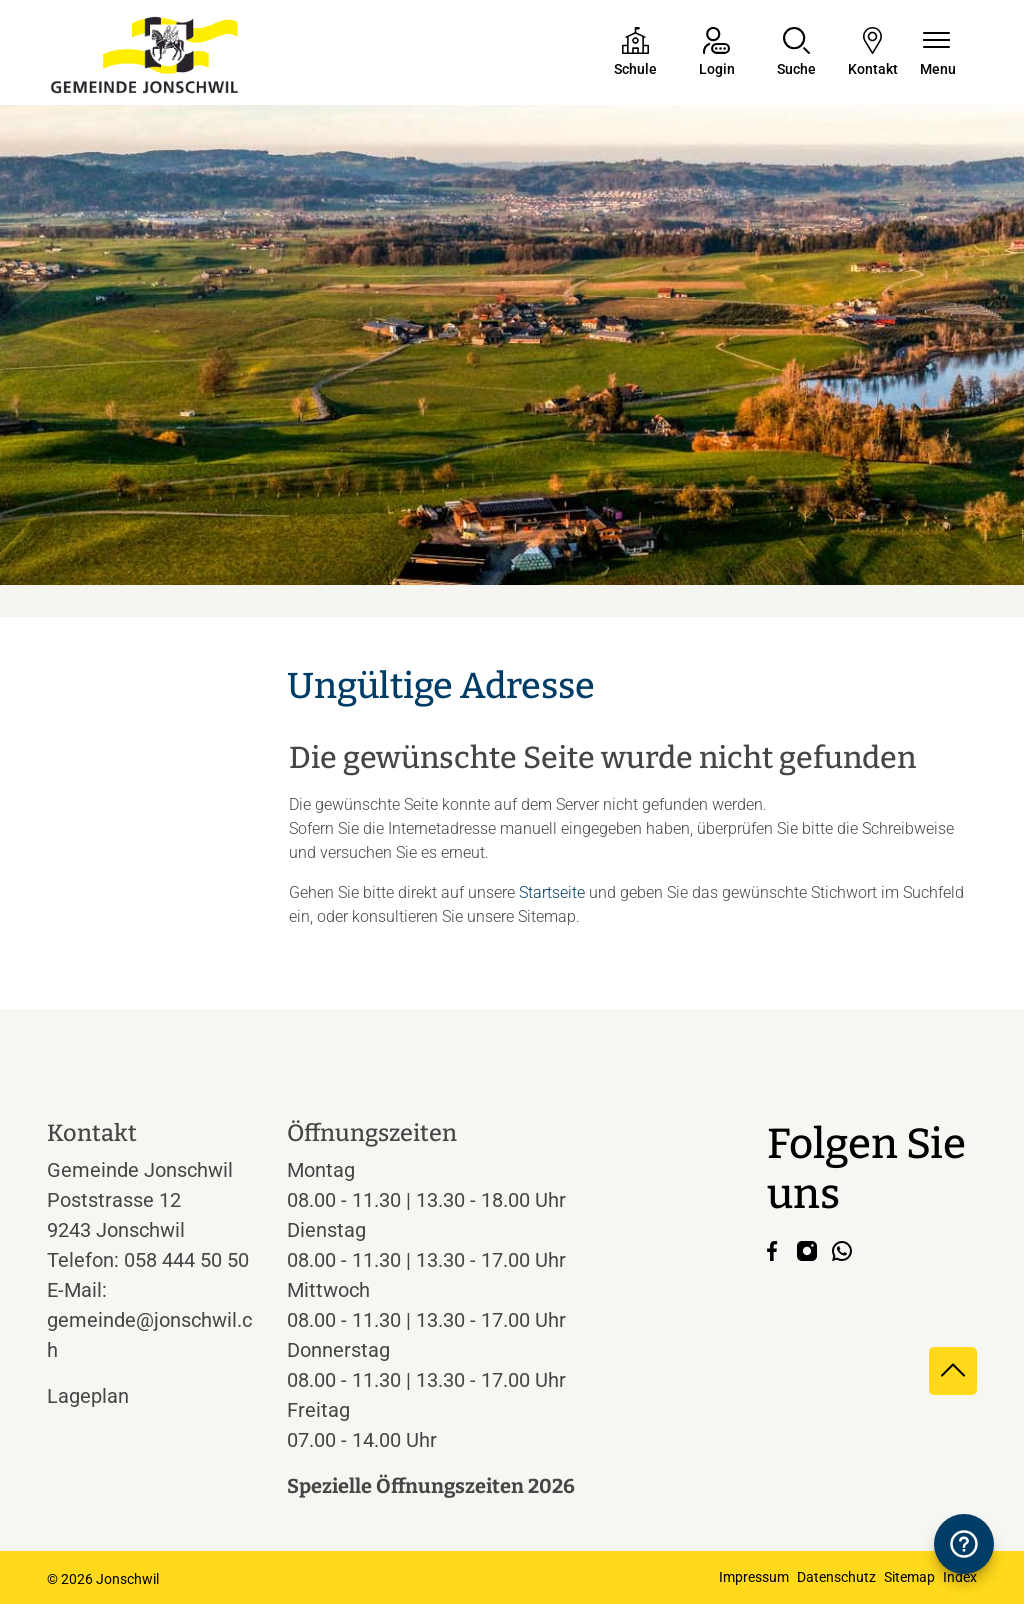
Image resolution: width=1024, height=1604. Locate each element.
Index (960, 1577)
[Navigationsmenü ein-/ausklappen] (938, 53)
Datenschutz (836, 1577)
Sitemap (909, 1577)
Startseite (552, 892)
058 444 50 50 (186, 1260)
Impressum (754, 1577)
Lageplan (106, 1396)
